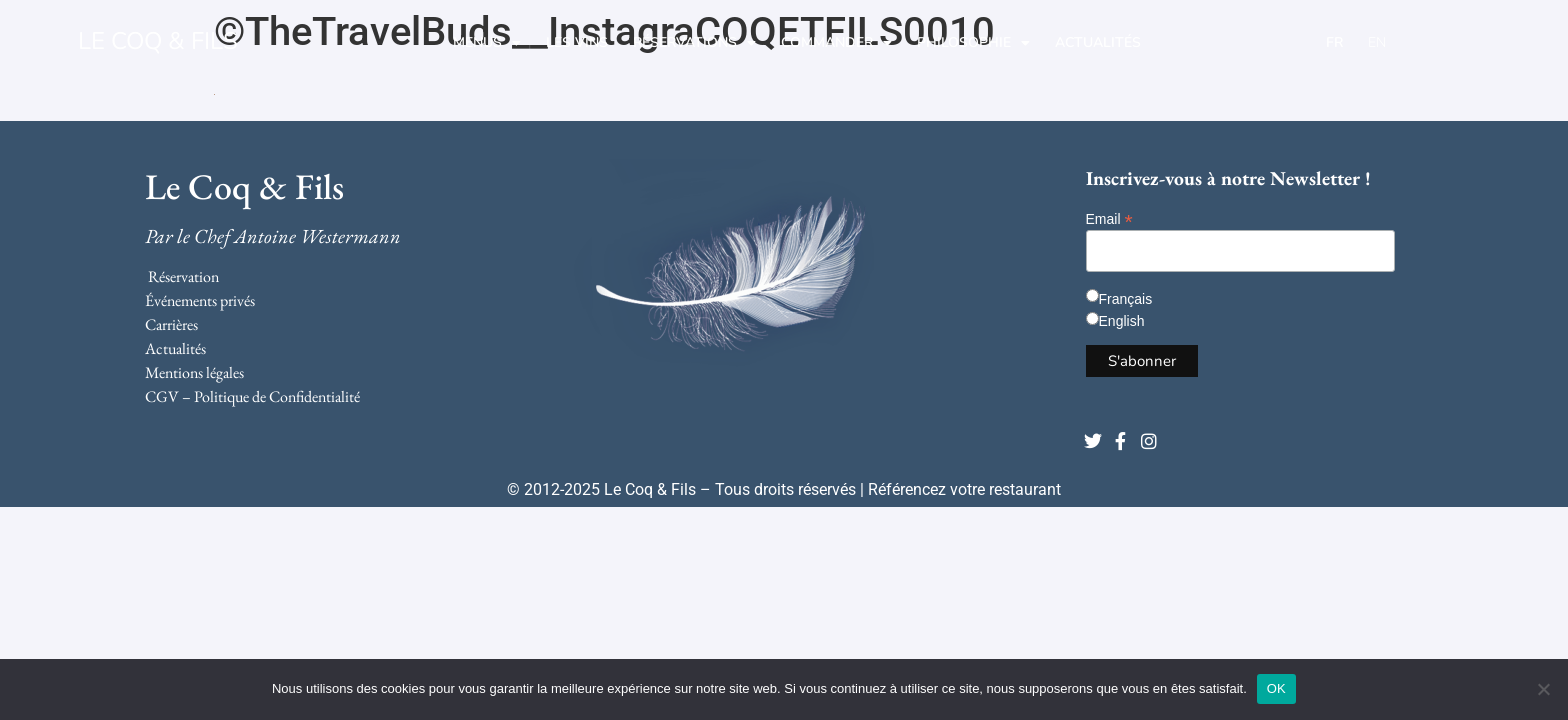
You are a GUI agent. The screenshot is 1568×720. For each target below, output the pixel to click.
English (1122, 321)
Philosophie (973, 43)
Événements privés (200, 300)
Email (1109, 218)
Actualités (1098, 42)
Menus (487, 43)
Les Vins (577, 42)
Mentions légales (194, 372)
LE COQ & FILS (158, 41)
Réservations (694, 43)
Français (1126, 299)
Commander (836, 43)
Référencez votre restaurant (964, 489)
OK (1276, 688)
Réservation (183, 276)
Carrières (171, 324)
